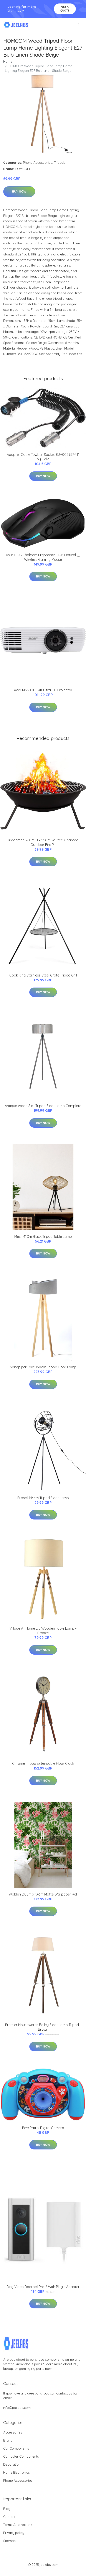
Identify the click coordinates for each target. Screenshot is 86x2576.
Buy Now (19, 191)
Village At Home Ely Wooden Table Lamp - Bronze (43, 1630)
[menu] (79, 25)
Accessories (12, 2432)
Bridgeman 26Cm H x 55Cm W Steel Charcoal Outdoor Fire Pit (43, 842)
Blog (6, 2509)
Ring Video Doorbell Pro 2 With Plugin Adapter (43, 2287)
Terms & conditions (17, 2525)
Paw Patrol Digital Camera (43, 2128)
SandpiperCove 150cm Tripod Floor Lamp (43, 1367)
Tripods (59, 162)
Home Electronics (16, 2472)
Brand (7, 2440)
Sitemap (9, 2541)
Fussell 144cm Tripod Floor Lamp (43, 1498)
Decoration (11, 2464)
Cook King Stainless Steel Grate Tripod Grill (43, 975)
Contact (9, 2517)
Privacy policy (13, 2533)
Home (7, 61)
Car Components (16, 2448)
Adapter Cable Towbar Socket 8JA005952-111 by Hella (43, 456)
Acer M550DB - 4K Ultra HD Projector (43, 690)
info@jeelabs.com (17, 2408)
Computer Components (21, 2456)
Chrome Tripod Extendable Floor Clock (43, 1763)
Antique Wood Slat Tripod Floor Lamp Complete (43, 1106)
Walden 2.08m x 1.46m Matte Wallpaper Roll (43, 1894)
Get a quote (64, 8)
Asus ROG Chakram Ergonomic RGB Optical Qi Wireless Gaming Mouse (43, 557)
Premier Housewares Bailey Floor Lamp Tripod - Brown (43, 2027)
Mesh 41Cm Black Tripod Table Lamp (43, 1236)
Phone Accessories (37, 162)
